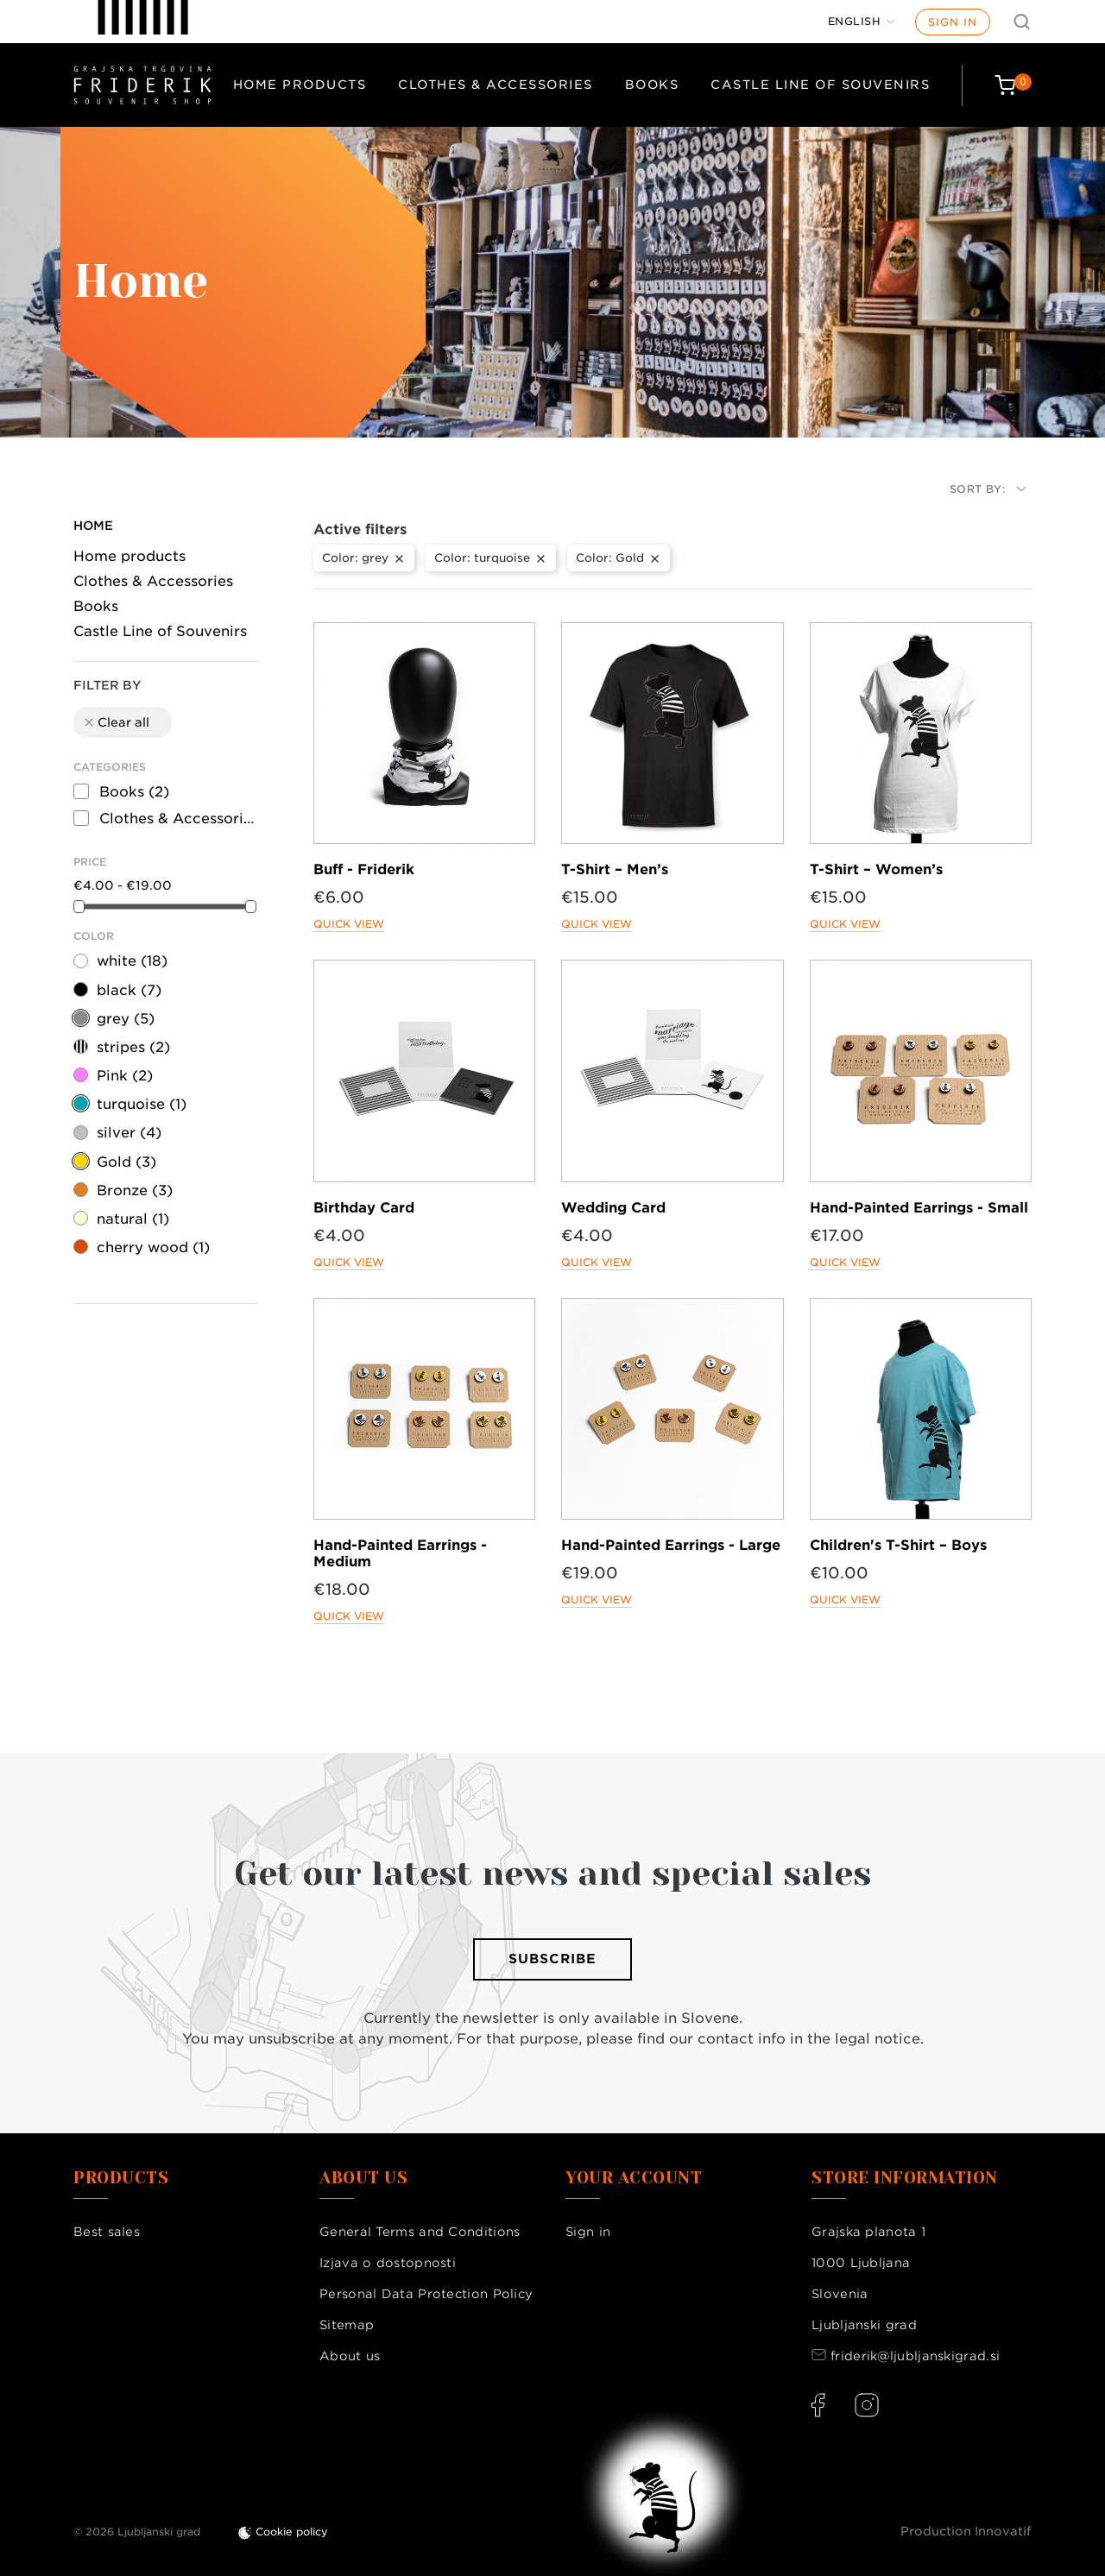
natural (133, 1219)
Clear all (115, 722)
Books (652, 84)
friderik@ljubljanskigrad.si (915, 2356)
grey (126, 1019)
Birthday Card (363, 1208)
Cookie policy (292, 2531)
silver (129, 1132)
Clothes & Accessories (495, 84)
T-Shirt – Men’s (614, 869)
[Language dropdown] (861, 21)
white (132, 961)
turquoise (141, 1104)
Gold (126, 1162)
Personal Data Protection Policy (426, 2294)
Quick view (348, 923)
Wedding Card (613, 1208)
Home (93, 525)
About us (349, 2356)
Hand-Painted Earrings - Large (670, 1545)
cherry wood (153, 1247)
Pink (125, 1076)
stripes (133, 1047)
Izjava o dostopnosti (387, 2263)
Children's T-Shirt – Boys (898, 1545)
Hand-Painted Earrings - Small (919, 1208)
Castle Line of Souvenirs (820, 84)
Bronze (135, 1190)
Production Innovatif (966, 2531)
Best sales (106, 2232)
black (129, 990)
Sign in (952, 22)
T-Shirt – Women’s (876, 869)
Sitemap (346, 2325)
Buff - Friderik (363, 869)
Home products (300, 84)
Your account (633, 2178)
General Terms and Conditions (419, 2232)
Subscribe (552, 1959)
